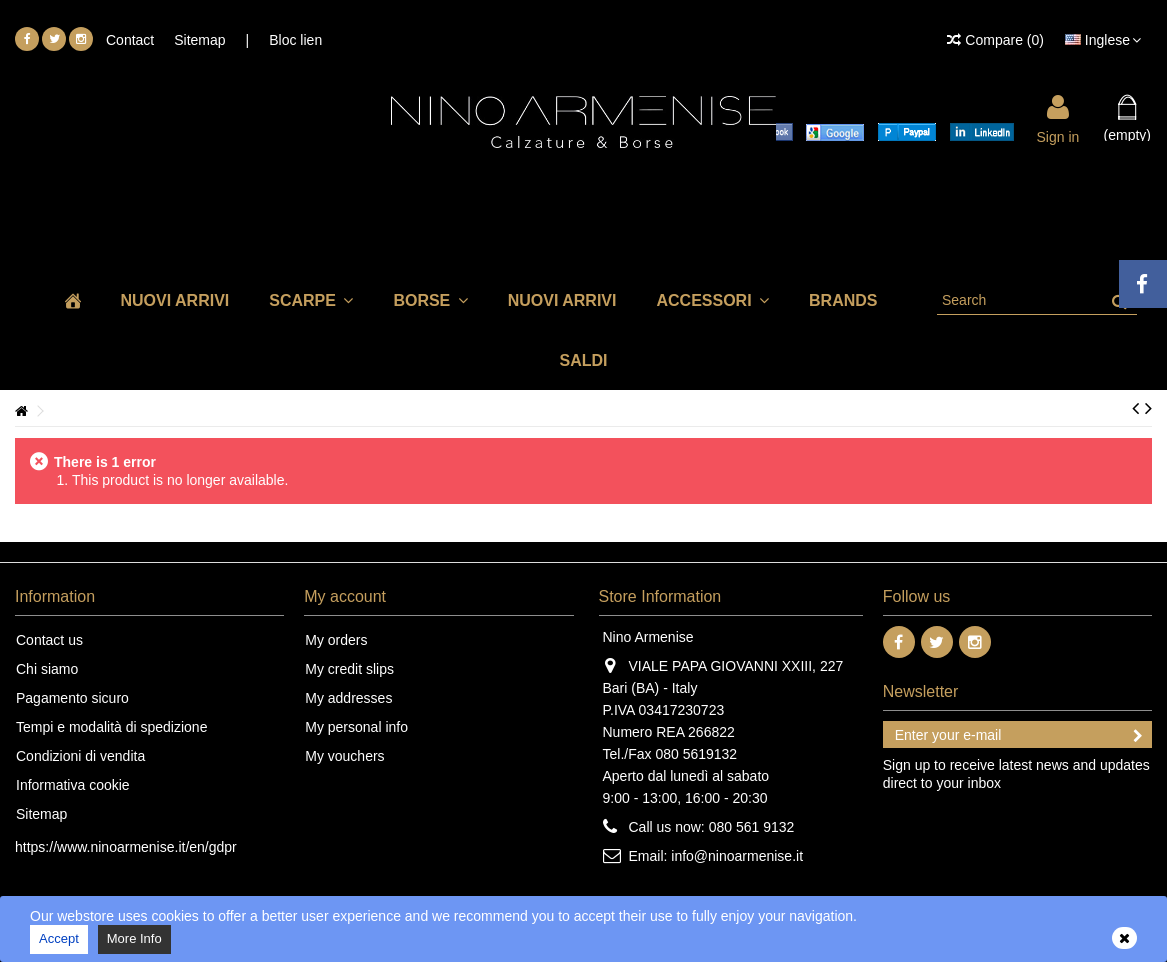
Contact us (49, 640)
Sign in (1057, 136)
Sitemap (199, 40)
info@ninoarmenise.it (737, 856)
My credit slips (349, 669)
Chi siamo (47, 669)
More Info (134, 938)
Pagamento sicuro (72, 698)
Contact (130, 40)
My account (345, 596)
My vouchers (344, 756)
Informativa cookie (73, 785)
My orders (336, 640)
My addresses (348, 698)
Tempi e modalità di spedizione (111, 727)
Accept (59, 938)
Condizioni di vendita (80, 756)
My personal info (356, 727)
